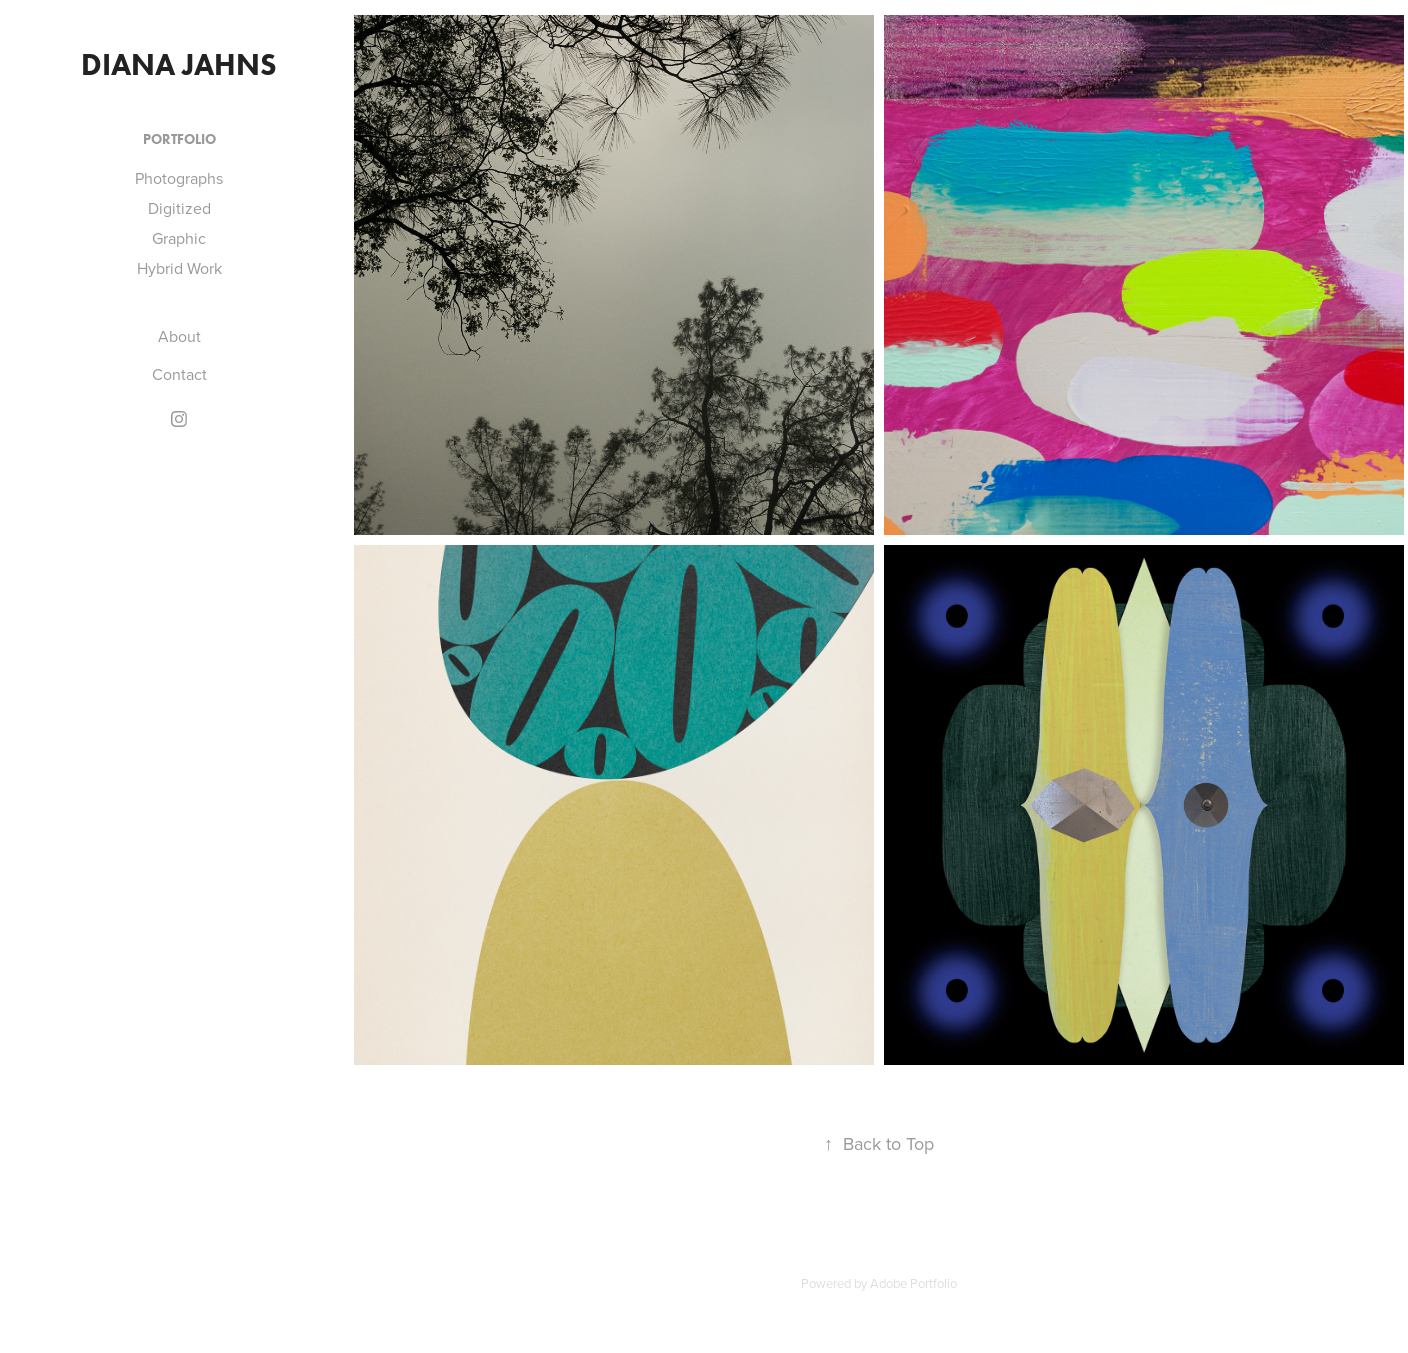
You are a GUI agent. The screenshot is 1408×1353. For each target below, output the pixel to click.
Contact (179, 374)
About (179, 336)
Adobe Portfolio (913, 1283)
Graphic (179, 238)
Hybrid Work (179, 268)
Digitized (179, 208)
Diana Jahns (179, 64)
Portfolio (179, 139)
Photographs (179, 178)
